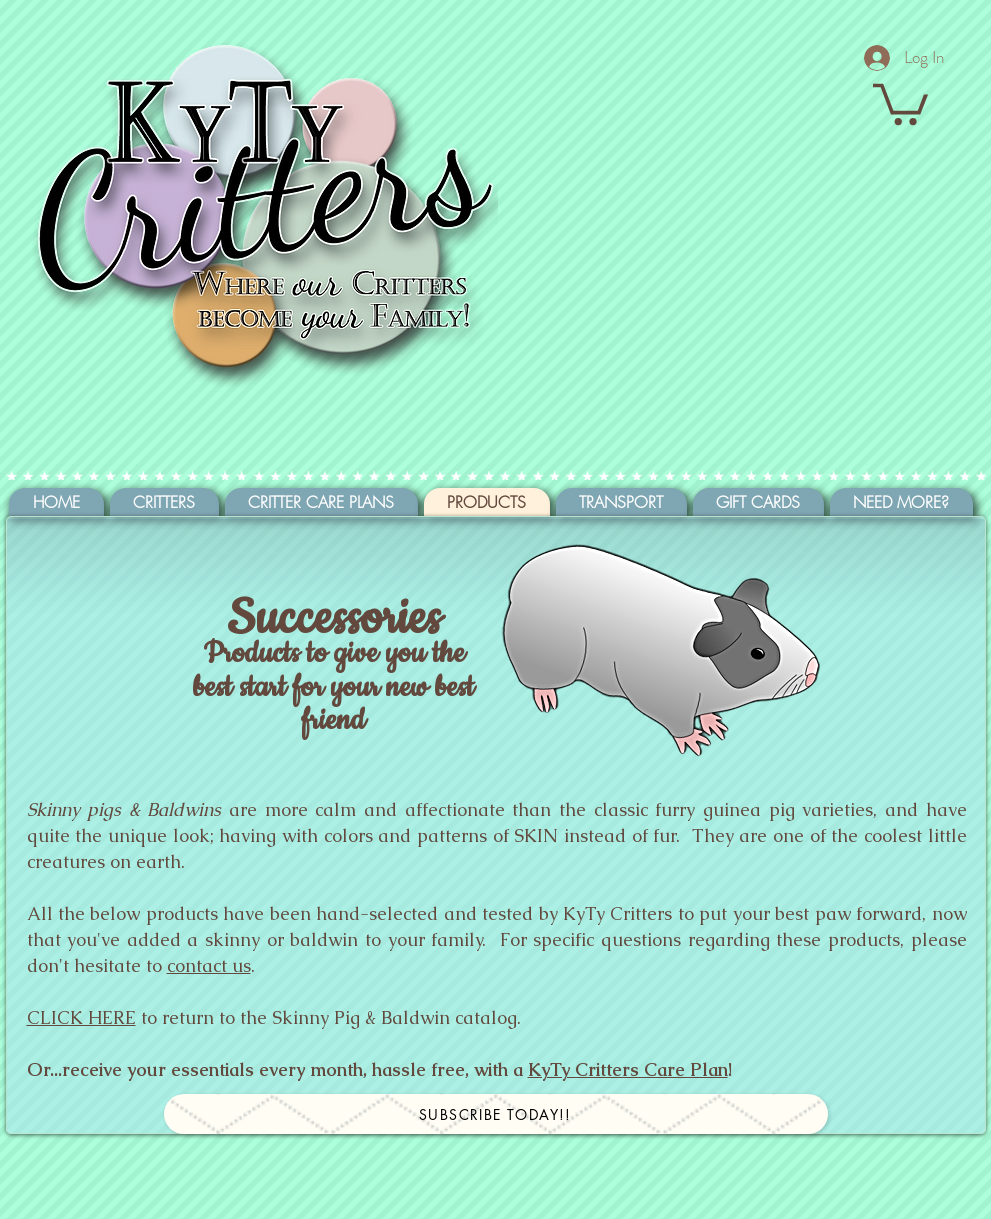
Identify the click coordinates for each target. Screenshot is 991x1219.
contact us (209, 965)
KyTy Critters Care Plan (628, 1069)
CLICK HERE (81, 1017)
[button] (900, 102)
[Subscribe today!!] (496, 1114)
